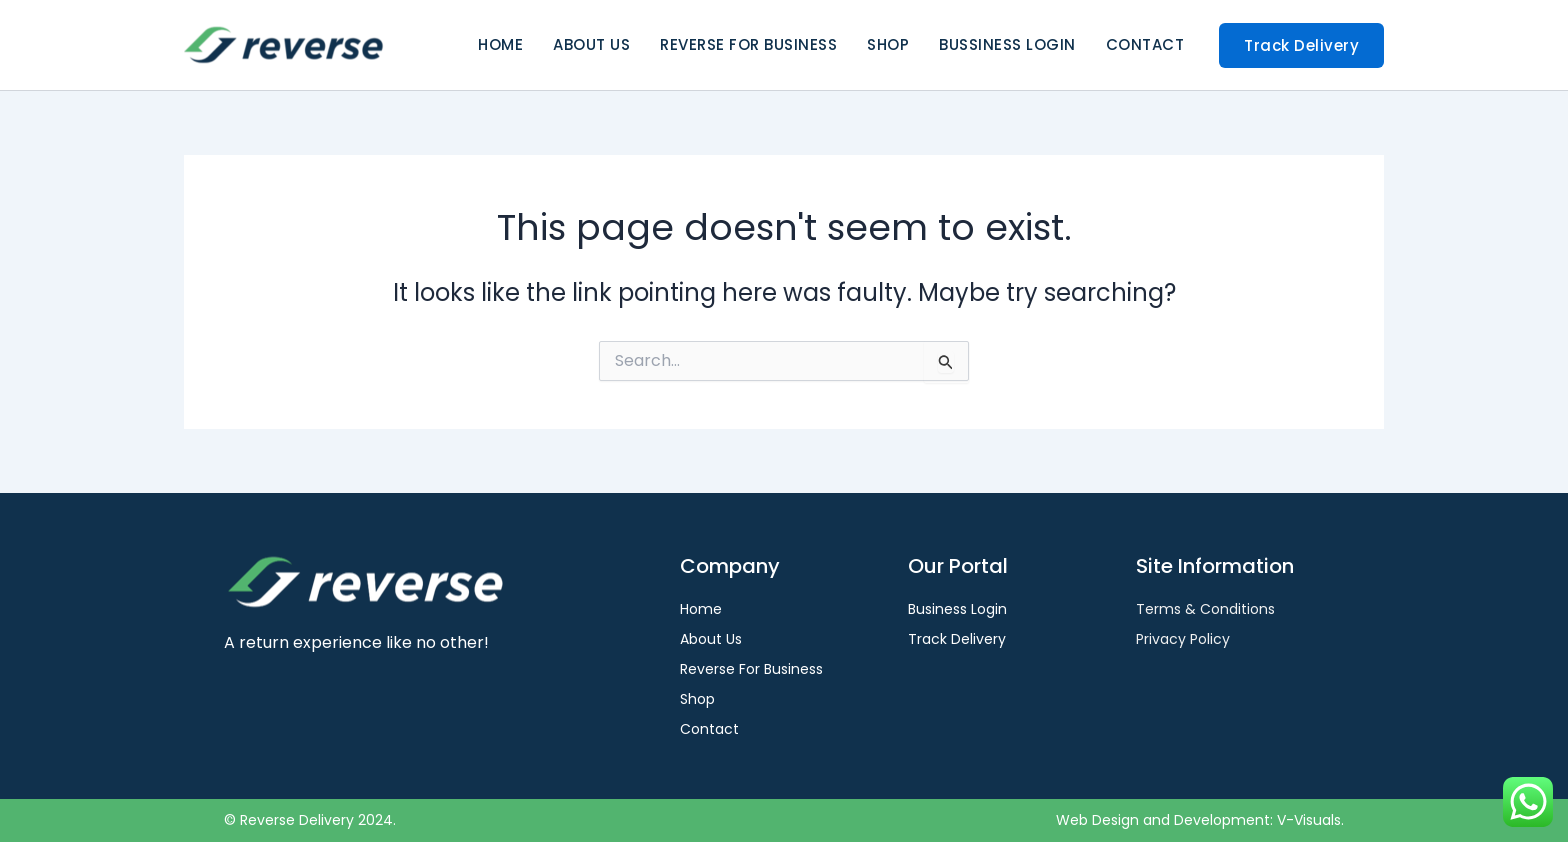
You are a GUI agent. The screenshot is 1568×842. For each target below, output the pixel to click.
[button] (1301, 45)
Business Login (957, 609)
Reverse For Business (748, 44)
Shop (888, 44)
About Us (591, 44)
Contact (1145, 44)
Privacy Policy (1183, 639)
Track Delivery (957, 639)
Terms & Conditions (1205, 609)
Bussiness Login (1007, 44)
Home (500, 44)
